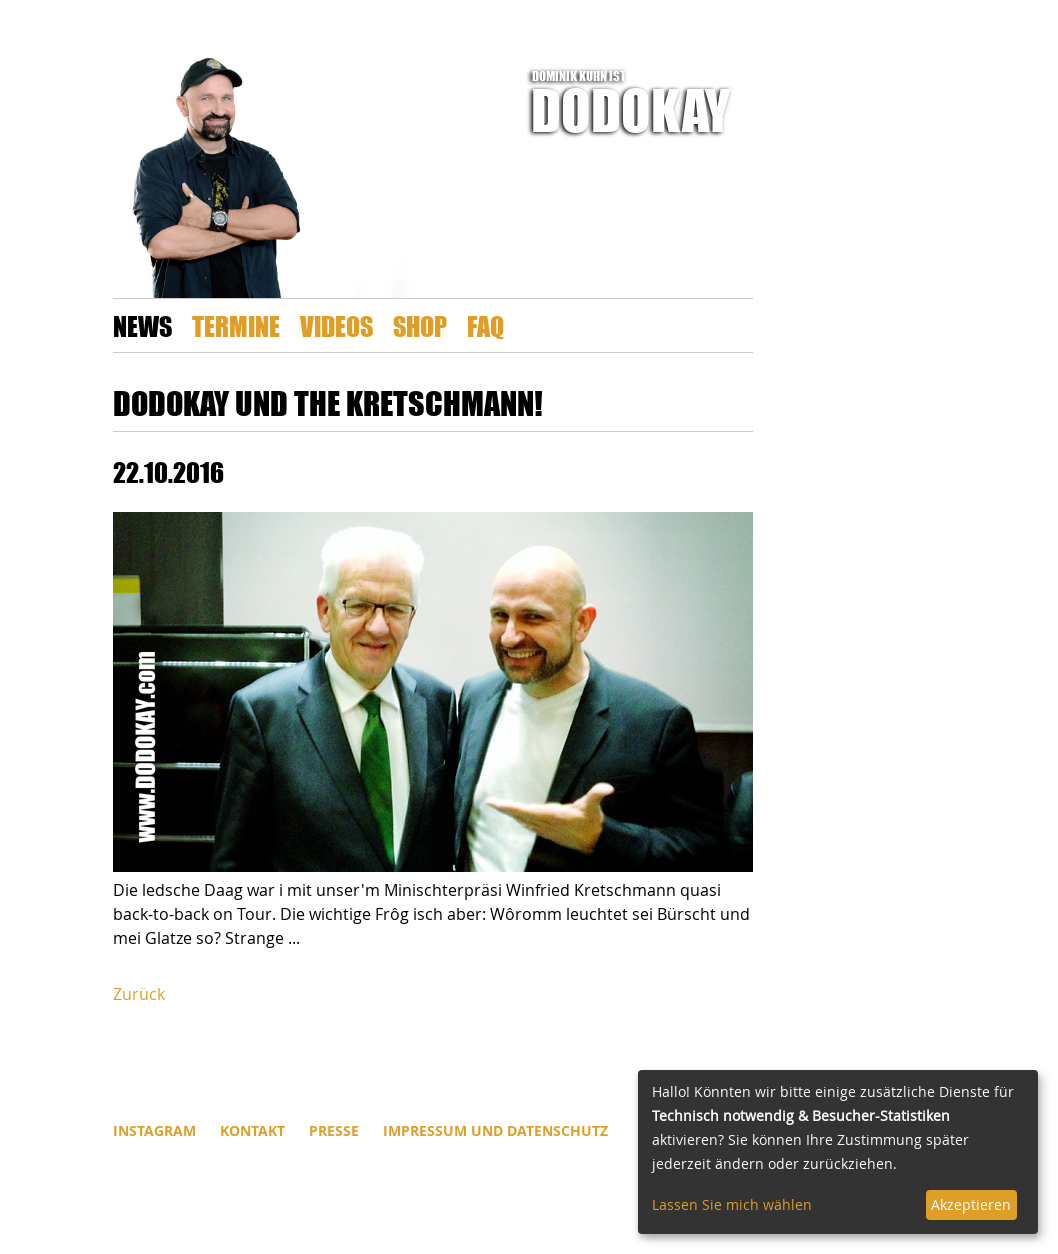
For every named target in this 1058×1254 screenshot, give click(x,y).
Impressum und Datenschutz (495, 1130)
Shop (420, 325)
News (142, 325)
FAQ (485, 325)
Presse (334, 1130)
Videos (336, 325)
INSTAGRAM (154, 1130)
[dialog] (838, 1152)
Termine (236, 325)
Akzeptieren (971, 1204)
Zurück (139, 994)
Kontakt (252, 1130)
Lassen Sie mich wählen (732, 1204)
